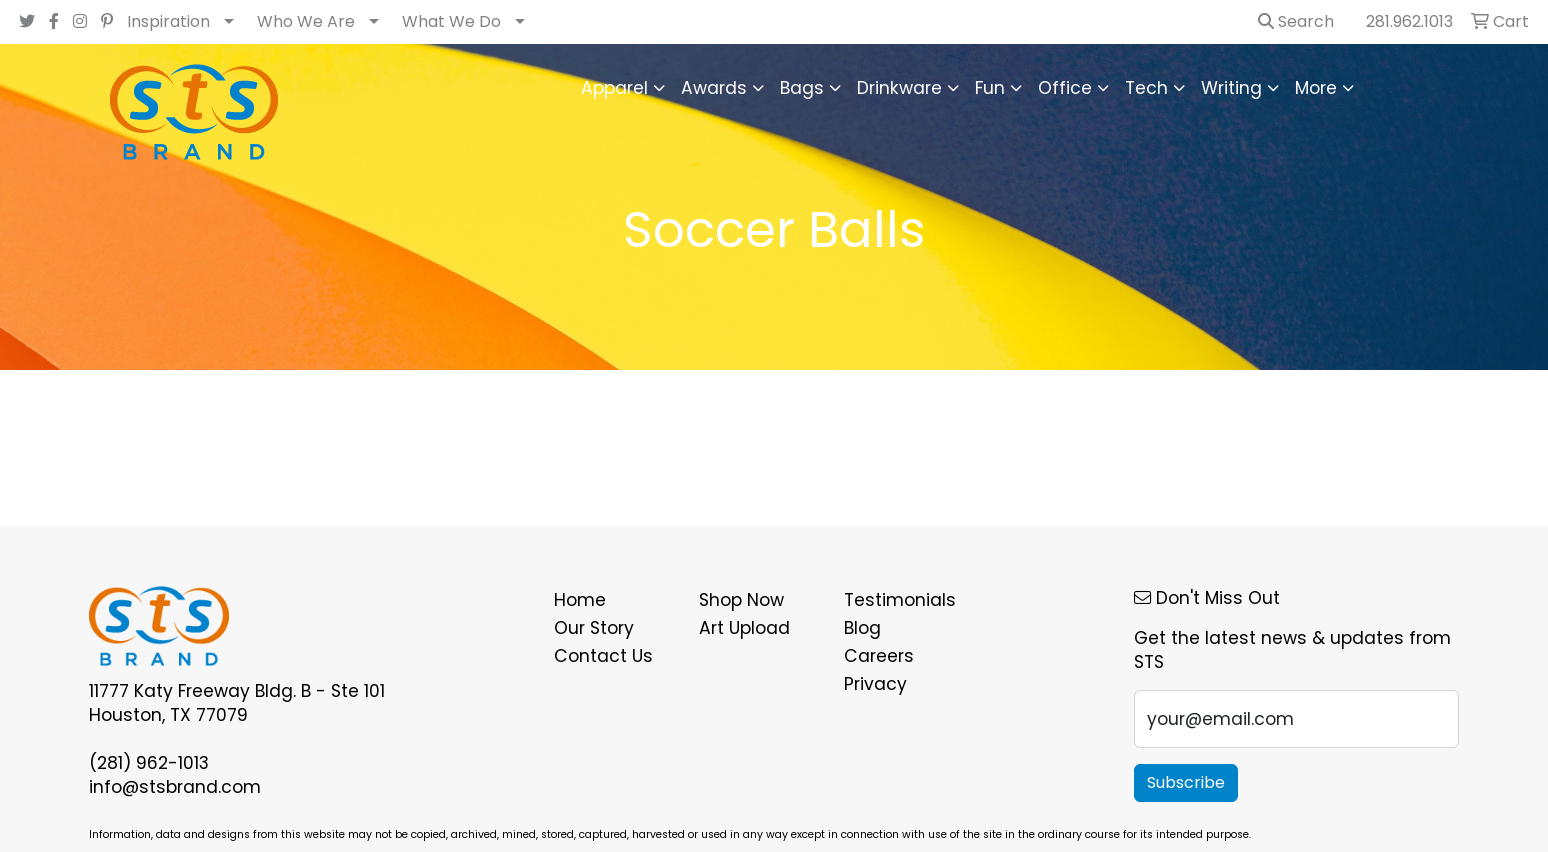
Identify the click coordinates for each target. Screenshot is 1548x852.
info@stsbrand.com (175, 787)
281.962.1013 (1409, 21)
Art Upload (744, 628)
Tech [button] (1146, 88)
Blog (862, 628)
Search (1296, 21)
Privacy (875, 684)
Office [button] (1065, 88)
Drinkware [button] (899, 88)
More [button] (1316, 88)
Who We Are (306, 21)
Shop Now (741, 600)
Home (580, 600)
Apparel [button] (614, 88)
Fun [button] (990, 88)
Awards (714, 88)
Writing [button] (1231, 88)
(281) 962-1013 (149, 763)
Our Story (594, 628)
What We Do (451, 21)
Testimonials (900, 600)
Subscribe (1186, 782)
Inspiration (168, 21)
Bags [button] (802, 88)
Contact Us (603, 656)
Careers (879, 656)
